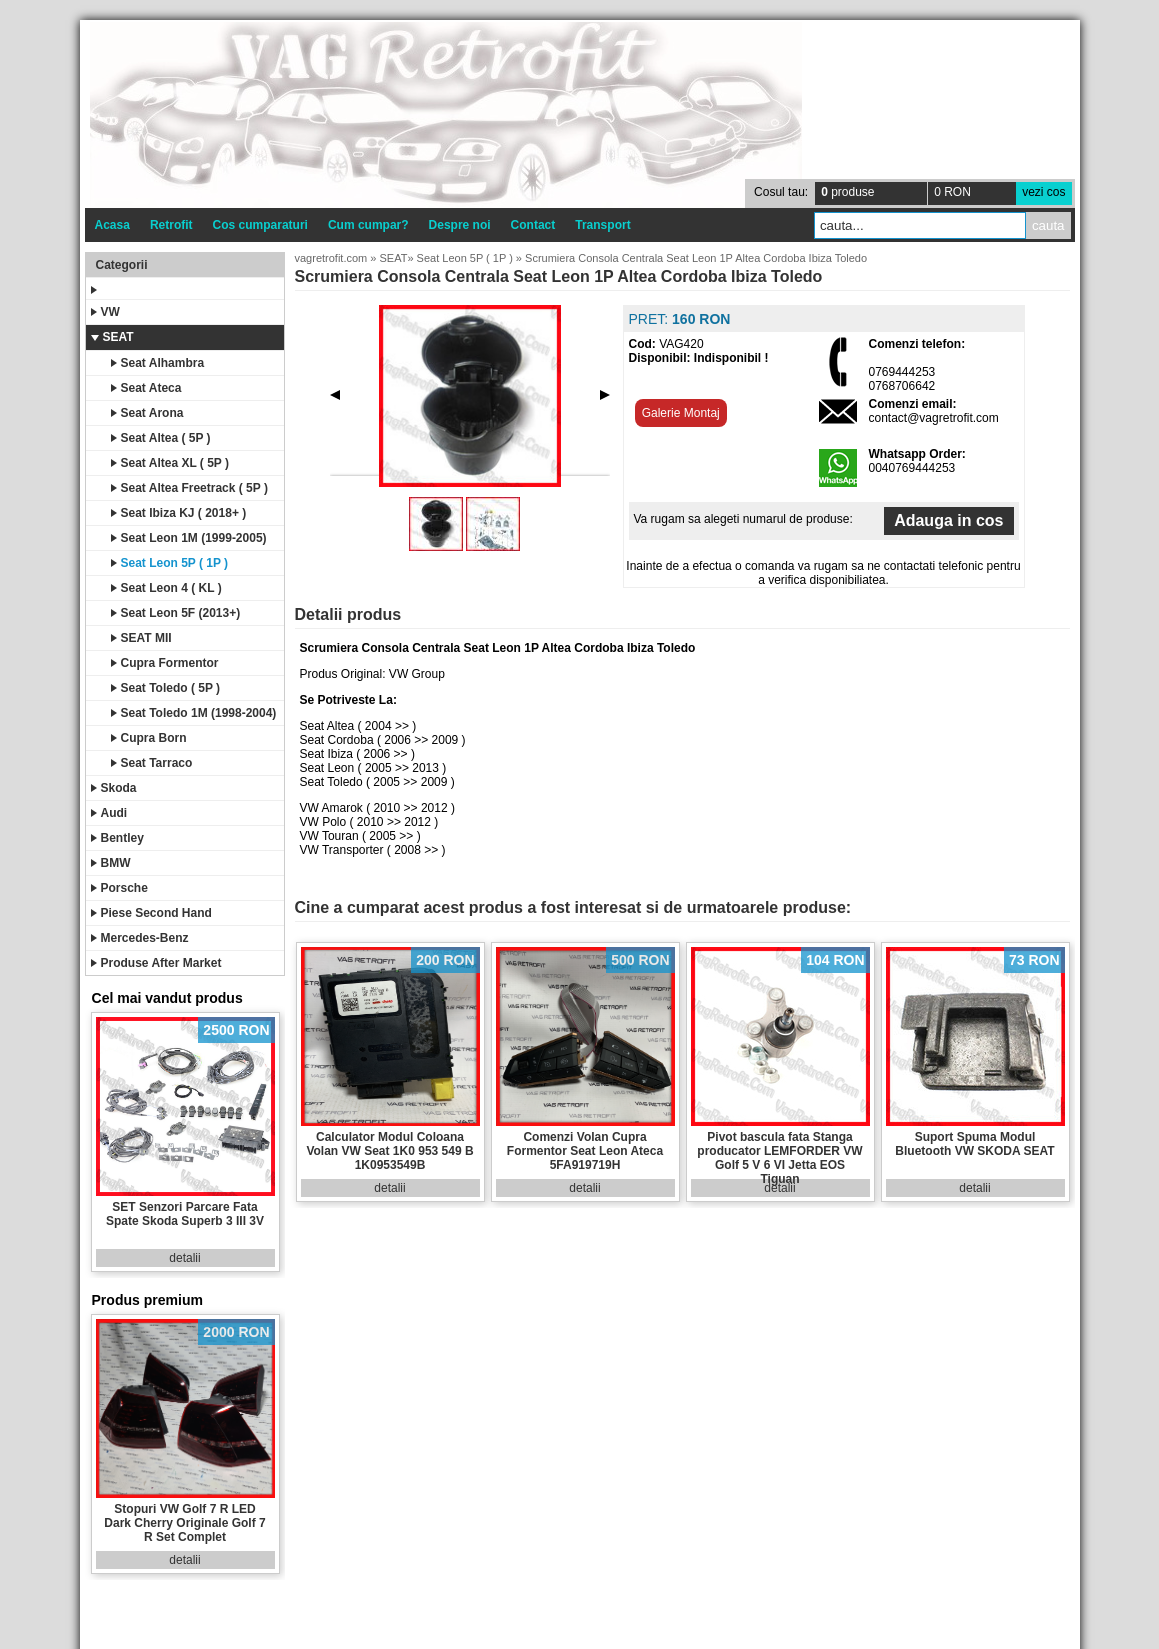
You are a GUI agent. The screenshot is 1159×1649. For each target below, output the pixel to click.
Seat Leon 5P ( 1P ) (170, 563)
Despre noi (460, 225)
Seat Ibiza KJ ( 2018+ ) (179, 513)
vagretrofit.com (331, 258)
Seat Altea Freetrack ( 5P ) (189, 488)
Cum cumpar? (368, 225)
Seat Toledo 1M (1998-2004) (194, 713)
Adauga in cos (948, 520)
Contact (533, 225)
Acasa (112, 225)
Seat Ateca (146, 388)
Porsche (119, 888)
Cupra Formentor (165, 663)
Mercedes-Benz (140, 938)
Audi (109, 813)
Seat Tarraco (152, 763)
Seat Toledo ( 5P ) (166, 688)
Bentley (117, 838)
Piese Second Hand (151, 913)
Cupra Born (149, 738)
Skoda (114, 788)
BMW (111, 863)
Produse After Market (156, 963)
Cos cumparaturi (260, 225)
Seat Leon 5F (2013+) (176, 613)
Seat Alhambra (158, 363)
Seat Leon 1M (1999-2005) (189, 538)
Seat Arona (147, 413)
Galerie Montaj (681, 413)
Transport (602, 225)
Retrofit (171, 225)
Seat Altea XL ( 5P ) (170, 463)
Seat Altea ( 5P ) (161, 438)
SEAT (112, 337)
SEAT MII (141, 638)
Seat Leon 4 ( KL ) (166, 588)
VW (105, 312)
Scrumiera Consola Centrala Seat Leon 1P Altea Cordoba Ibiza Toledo (696, 258)
